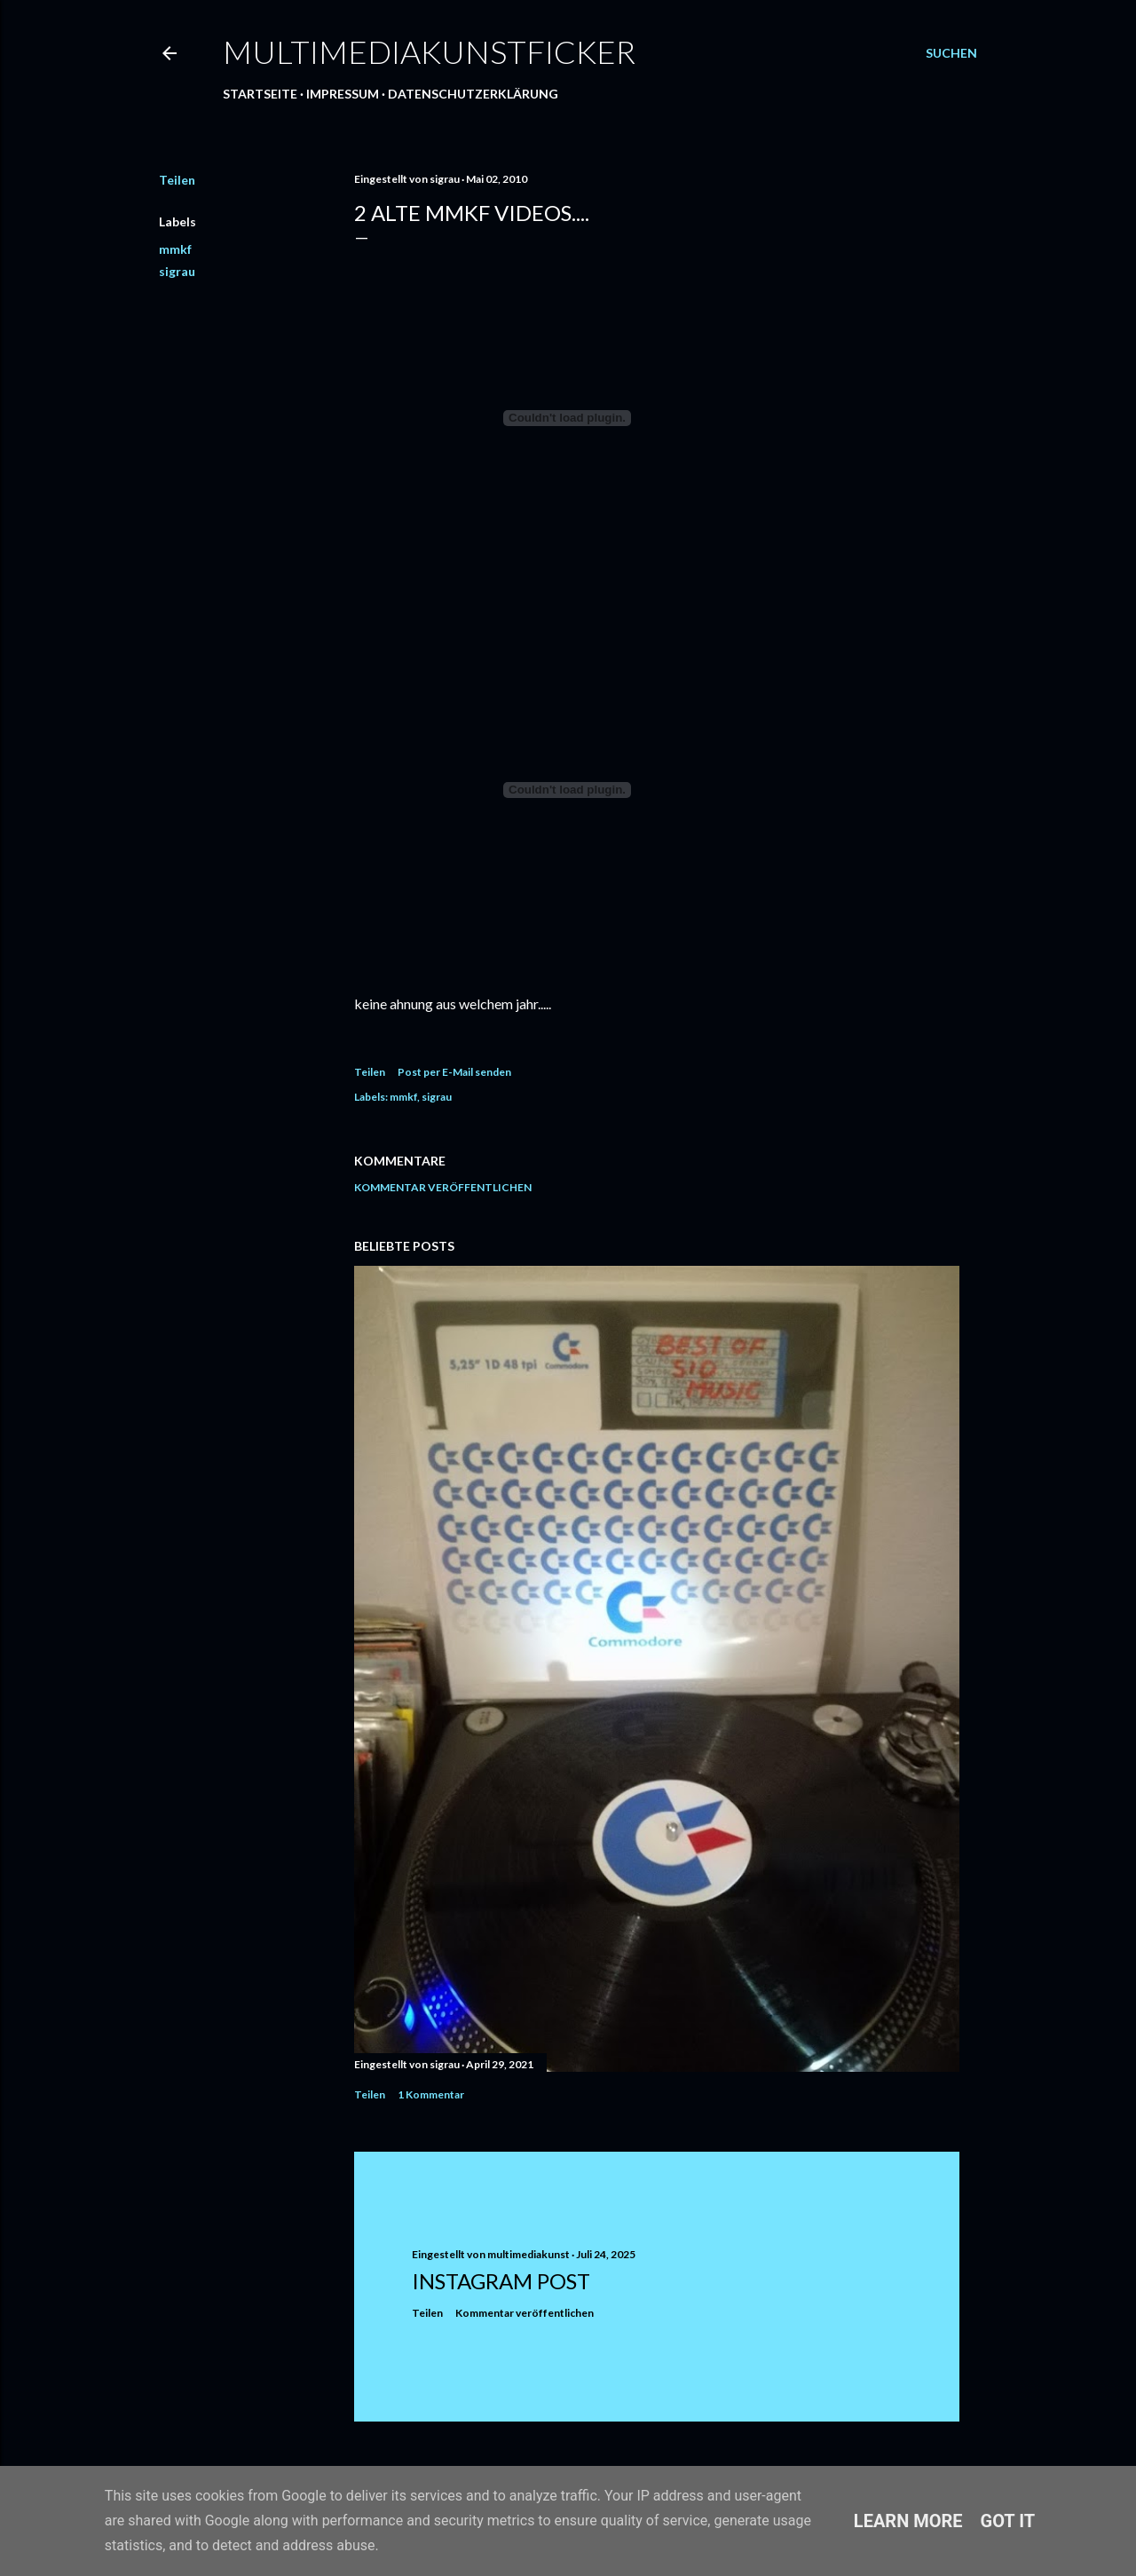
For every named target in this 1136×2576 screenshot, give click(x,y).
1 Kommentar (431, 2094)
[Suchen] (951, 53)
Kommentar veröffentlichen (443, 1187)
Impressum (342, 93)
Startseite (260, 93)
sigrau (177, 271)
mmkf (175, 249)
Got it (1008, 2521)
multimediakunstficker (429, 51)
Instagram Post (501, 2281)
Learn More (908, 2521)
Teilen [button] (177, 179)
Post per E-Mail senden (454, 1072)
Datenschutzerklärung (473, 93)
